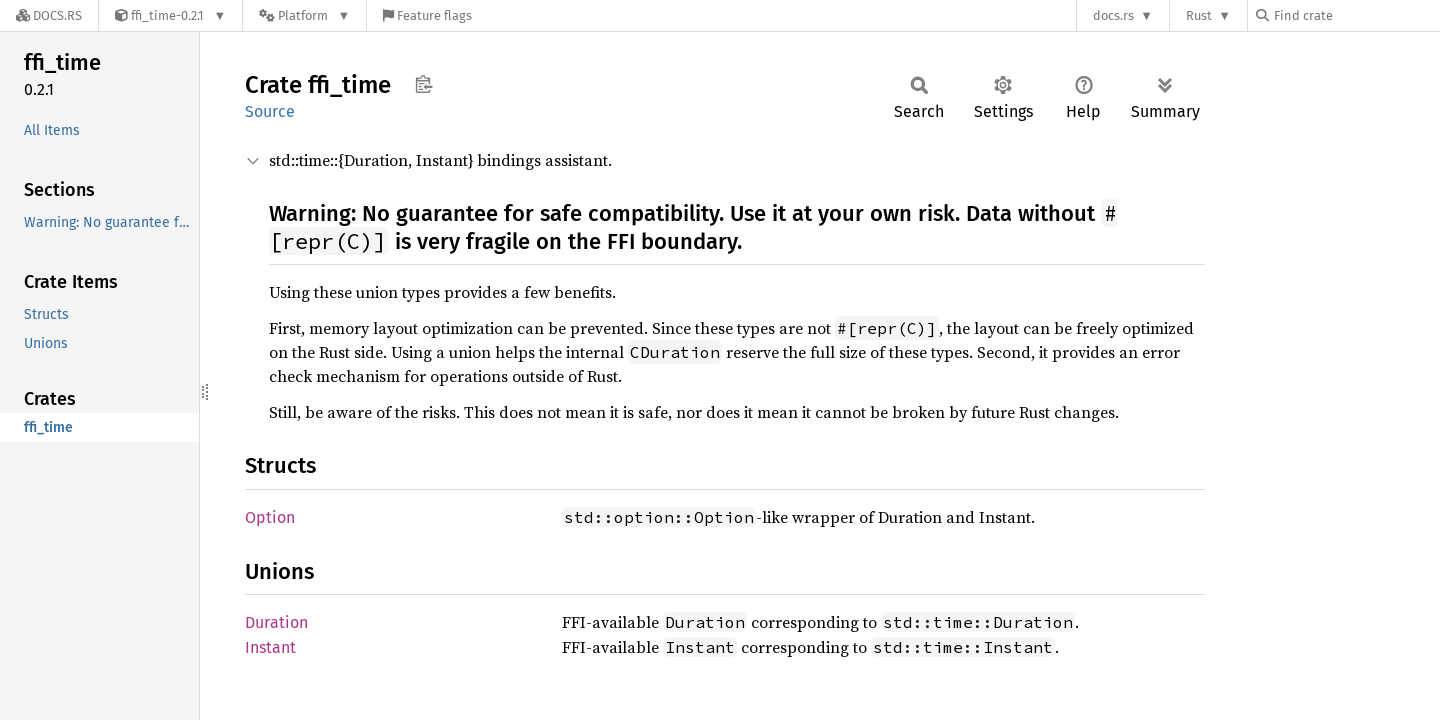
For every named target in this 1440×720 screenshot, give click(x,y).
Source (270, 111)
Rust (1199, 15)
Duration (276, 622)
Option (270, 517)
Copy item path (423, 84)
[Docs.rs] (49, 15)
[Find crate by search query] (1356, 15)
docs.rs (1113, 15)
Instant (270, 647)
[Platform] (304, 15)
